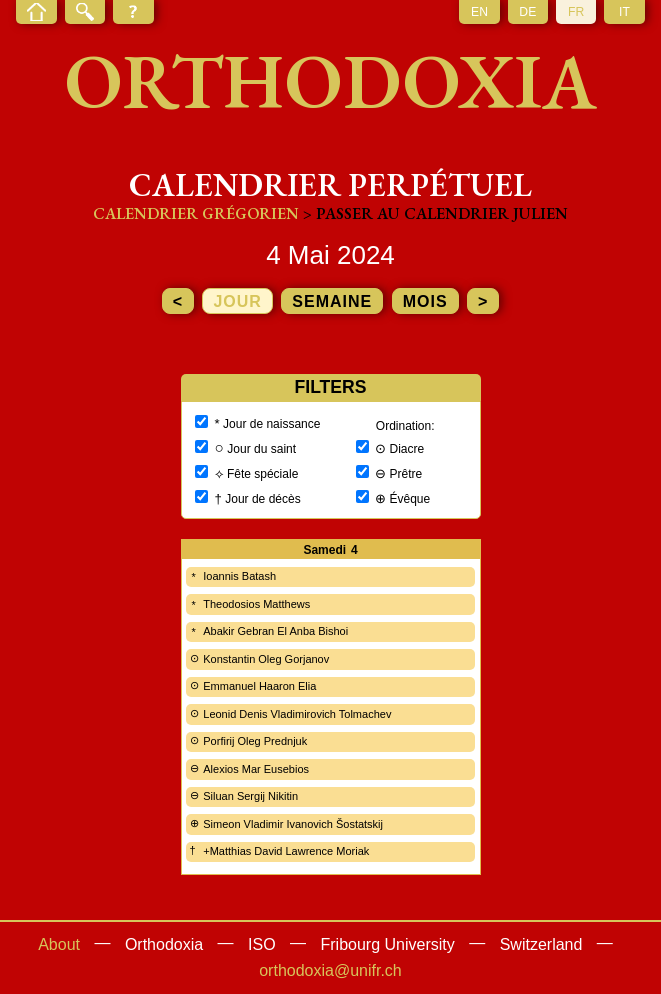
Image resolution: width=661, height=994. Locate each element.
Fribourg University (388, 944)
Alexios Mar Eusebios (256, 769)
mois (425, 301)
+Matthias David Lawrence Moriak (286, 851)
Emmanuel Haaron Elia (259, 686)
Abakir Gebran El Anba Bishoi (275, 631)
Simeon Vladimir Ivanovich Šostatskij (293, 824)
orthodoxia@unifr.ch (330, 970)
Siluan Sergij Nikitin (250, 796)
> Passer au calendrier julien (435, 213)
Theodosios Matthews (256, 604)
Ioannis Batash (239, 576)
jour (237, 301)
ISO (262, 944)
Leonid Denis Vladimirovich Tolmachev (297, 714)
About (59, 944)
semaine (332, 301)
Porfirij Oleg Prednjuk (255, 741)
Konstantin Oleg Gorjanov (266, 659)
